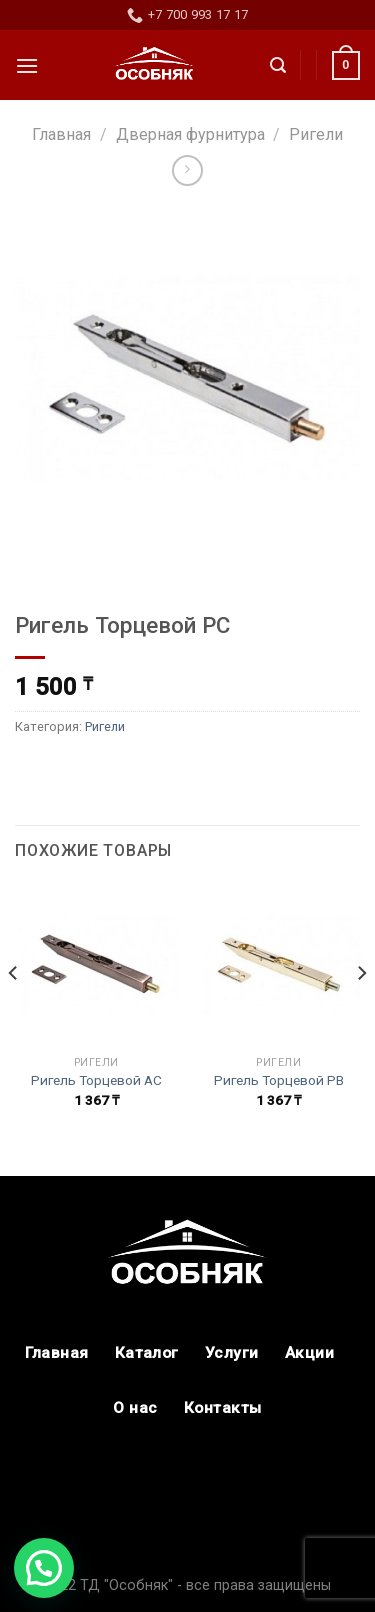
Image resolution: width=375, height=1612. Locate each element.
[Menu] (27, 65)
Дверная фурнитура (190, 134)
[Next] (361, 1012)
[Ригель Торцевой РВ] (278, 964)
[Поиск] (278, 65)
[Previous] (14, 1012)
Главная (61, 134)
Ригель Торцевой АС (96, 1080)
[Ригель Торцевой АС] (96, 964)
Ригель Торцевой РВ (279, 1080)
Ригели (316, 134)
